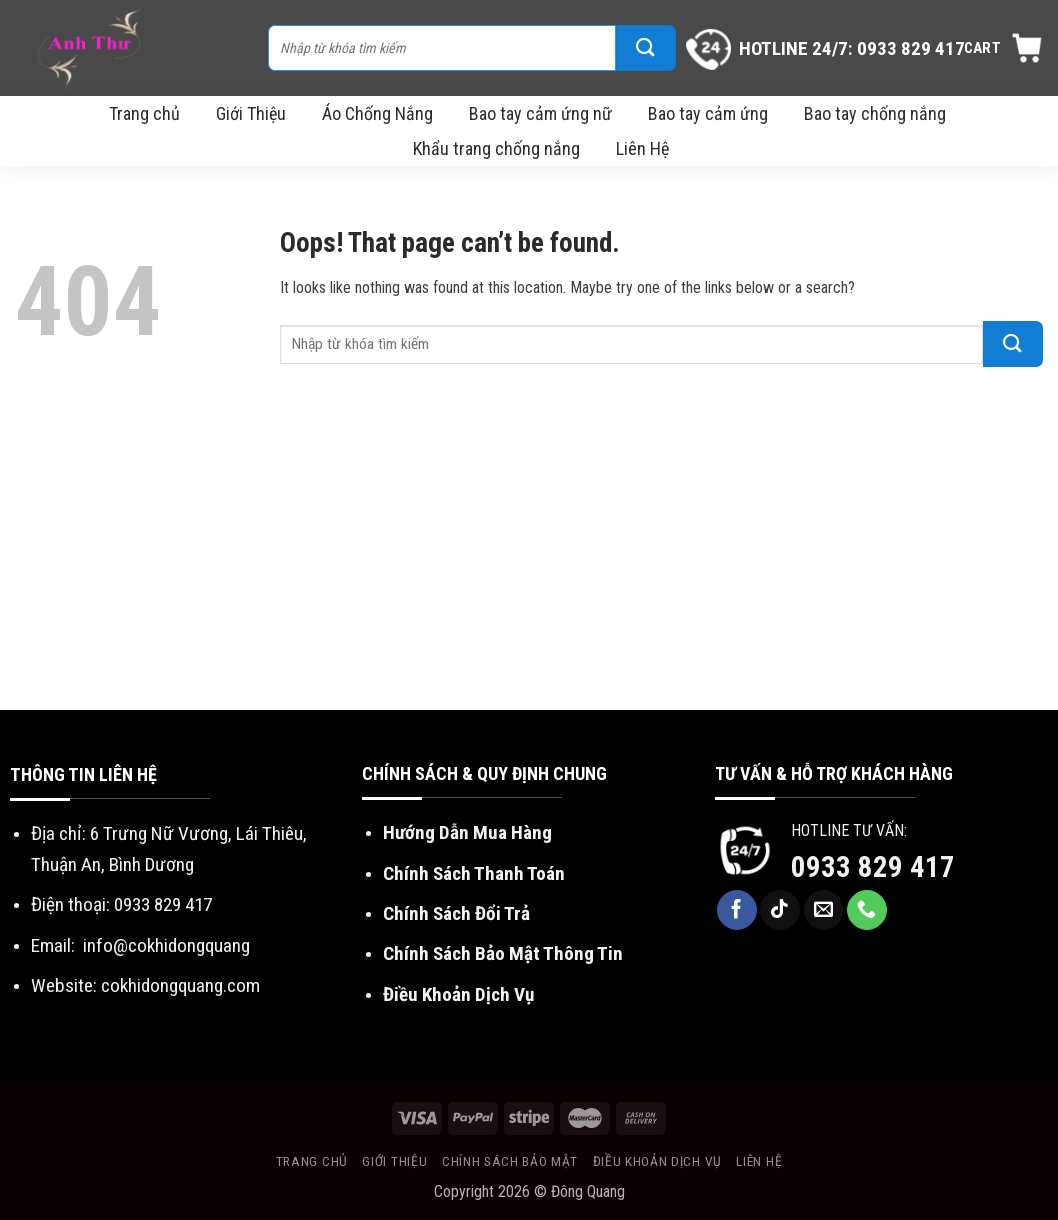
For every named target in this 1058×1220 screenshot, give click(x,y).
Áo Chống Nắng (377, 113)
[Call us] (867, 910)
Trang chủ (144, 113)
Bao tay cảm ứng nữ (540, 113)
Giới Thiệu (251, 113)
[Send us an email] (824, 910)
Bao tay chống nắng (875, 113)
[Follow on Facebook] (737, 910)
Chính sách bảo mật (510, 1161)
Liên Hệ (642, 148)
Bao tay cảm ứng (708, 113)
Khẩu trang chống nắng (496, 148)
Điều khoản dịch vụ (657, 1161)
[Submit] (646, 48)
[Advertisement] (529, 560)
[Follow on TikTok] (780, 910)
